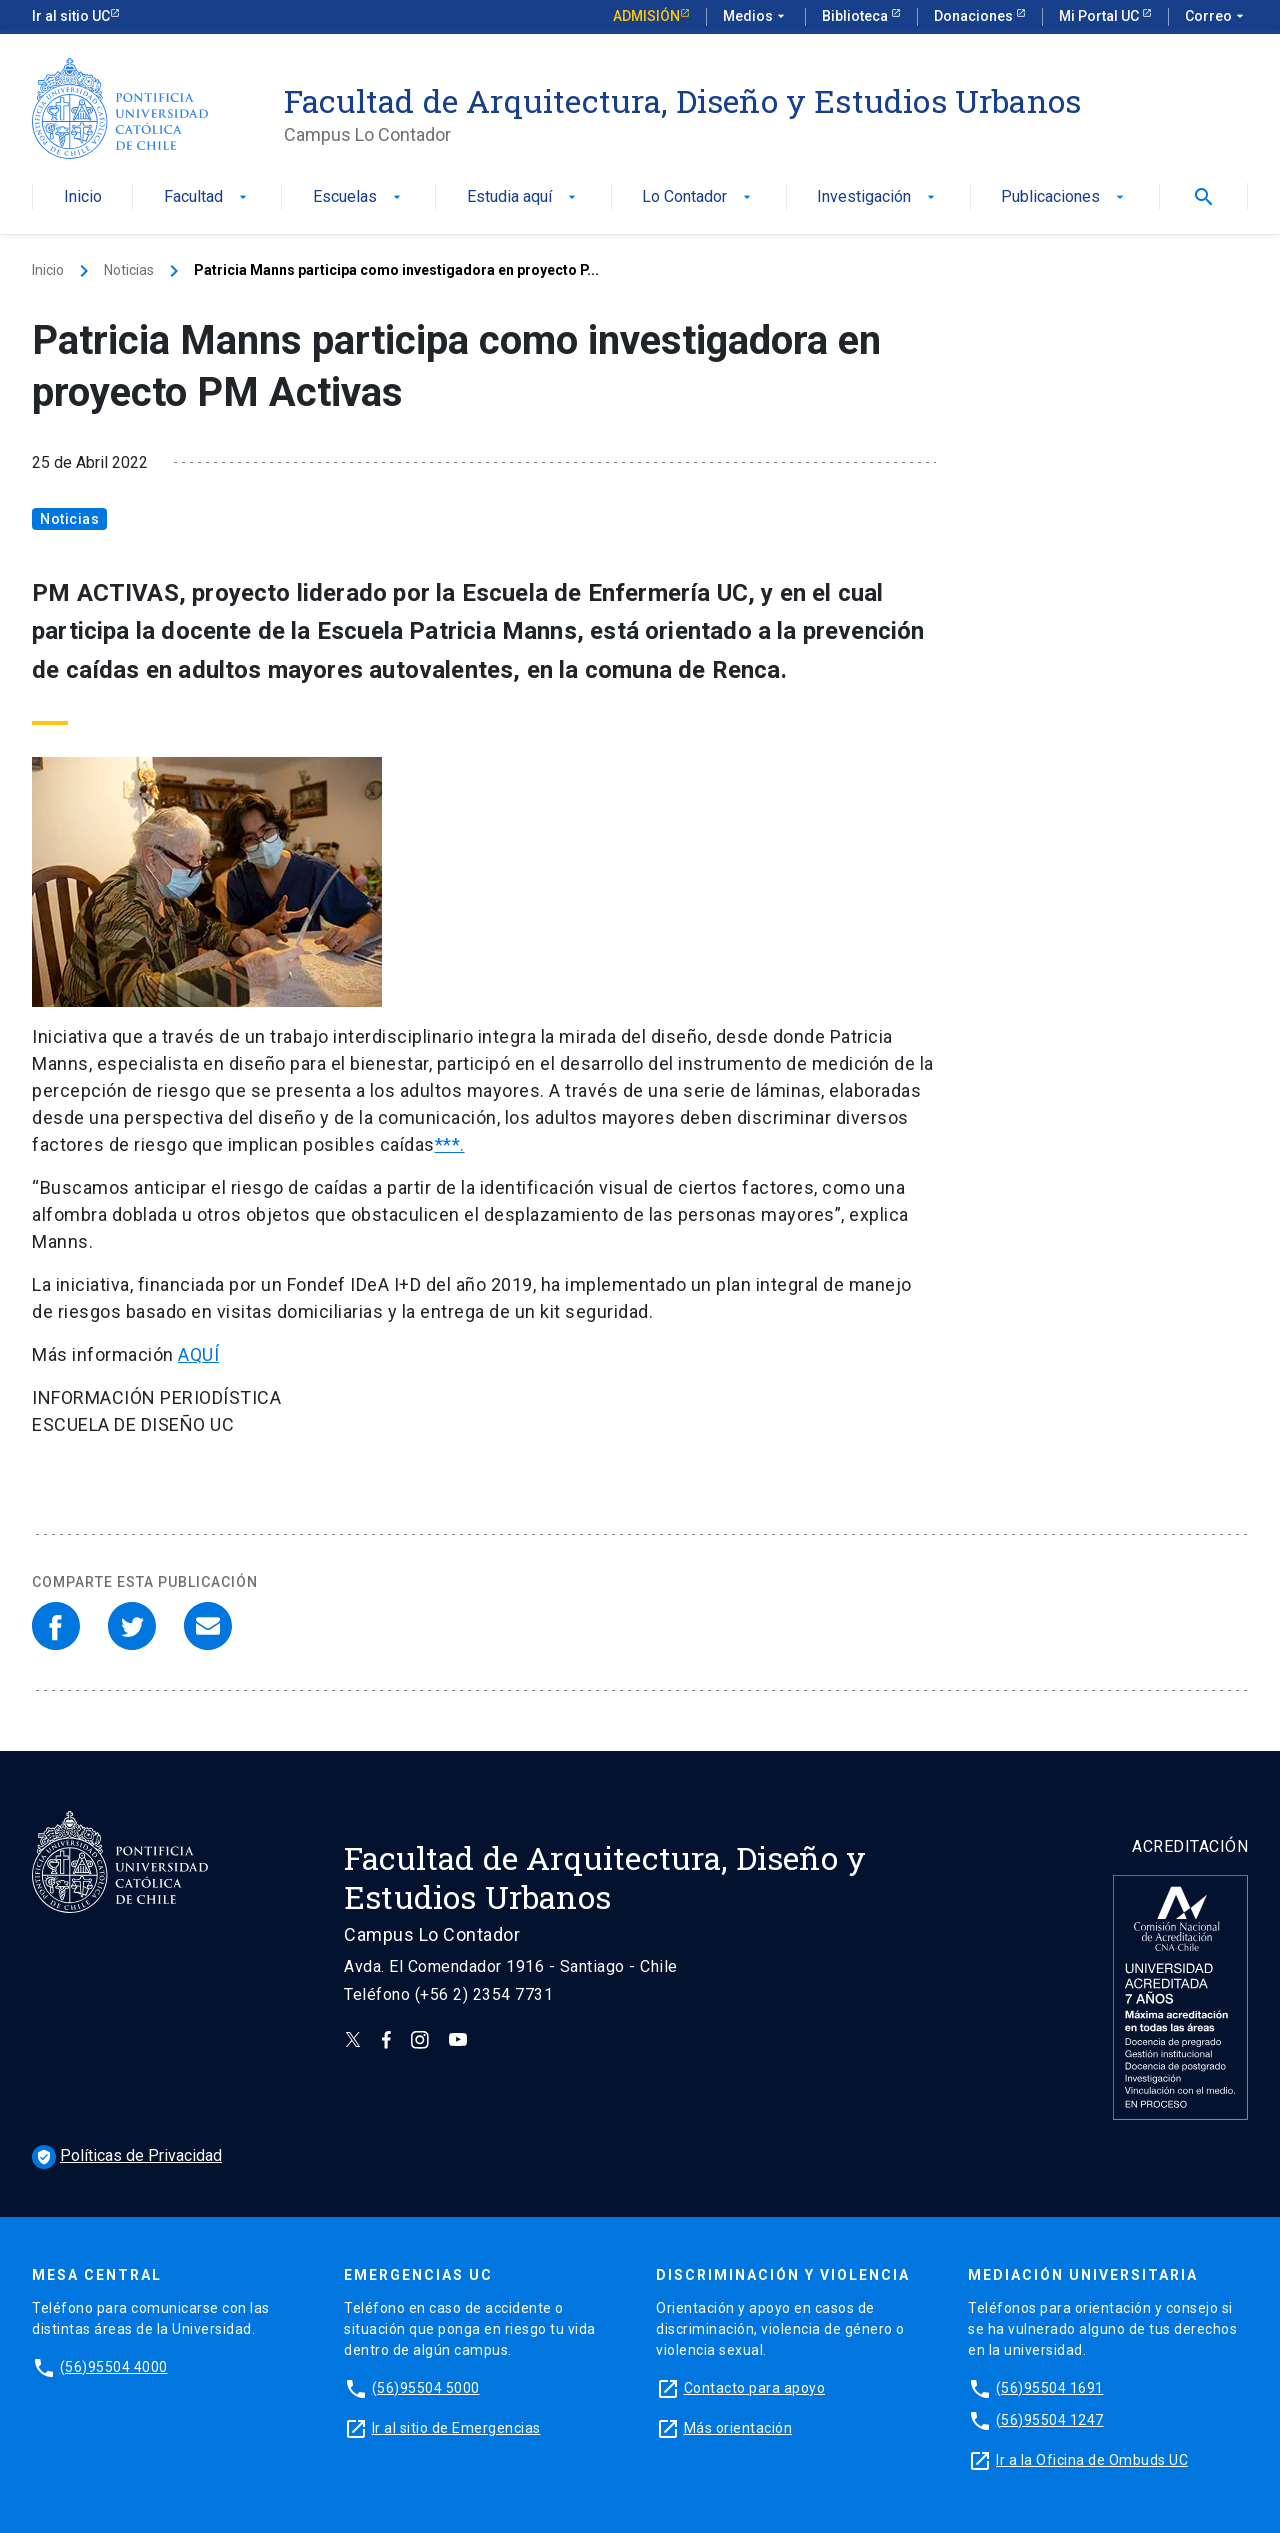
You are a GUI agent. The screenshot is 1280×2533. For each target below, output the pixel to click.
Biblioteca (856, 16)
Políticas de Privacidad (127, 2155)
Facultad (207, 197)
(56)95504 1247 (1050, 2420)
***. (450, 1144)
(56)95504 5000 (426, 2388)
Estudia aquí (523, 197)
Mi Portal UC (1100, 16)
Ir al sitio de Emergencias (456, 2428)
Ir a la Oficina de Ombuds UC (1092, 2460)
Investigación (878, 197)
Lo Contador (698, 197)
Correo (1216, 17)
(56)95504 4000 (114, 2367)
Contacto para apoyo (755, 2388)
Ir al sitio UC (71, 16)
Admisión (646, 16)
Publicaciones (1064, 197)
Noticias (129, 270)
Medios (756, 17)
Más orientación (738, 2428)
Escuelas (359, 197)
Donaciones (975, 16)
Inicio (83, 197)
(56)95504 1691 (1050, 2388)
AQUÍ (198, 1354)
